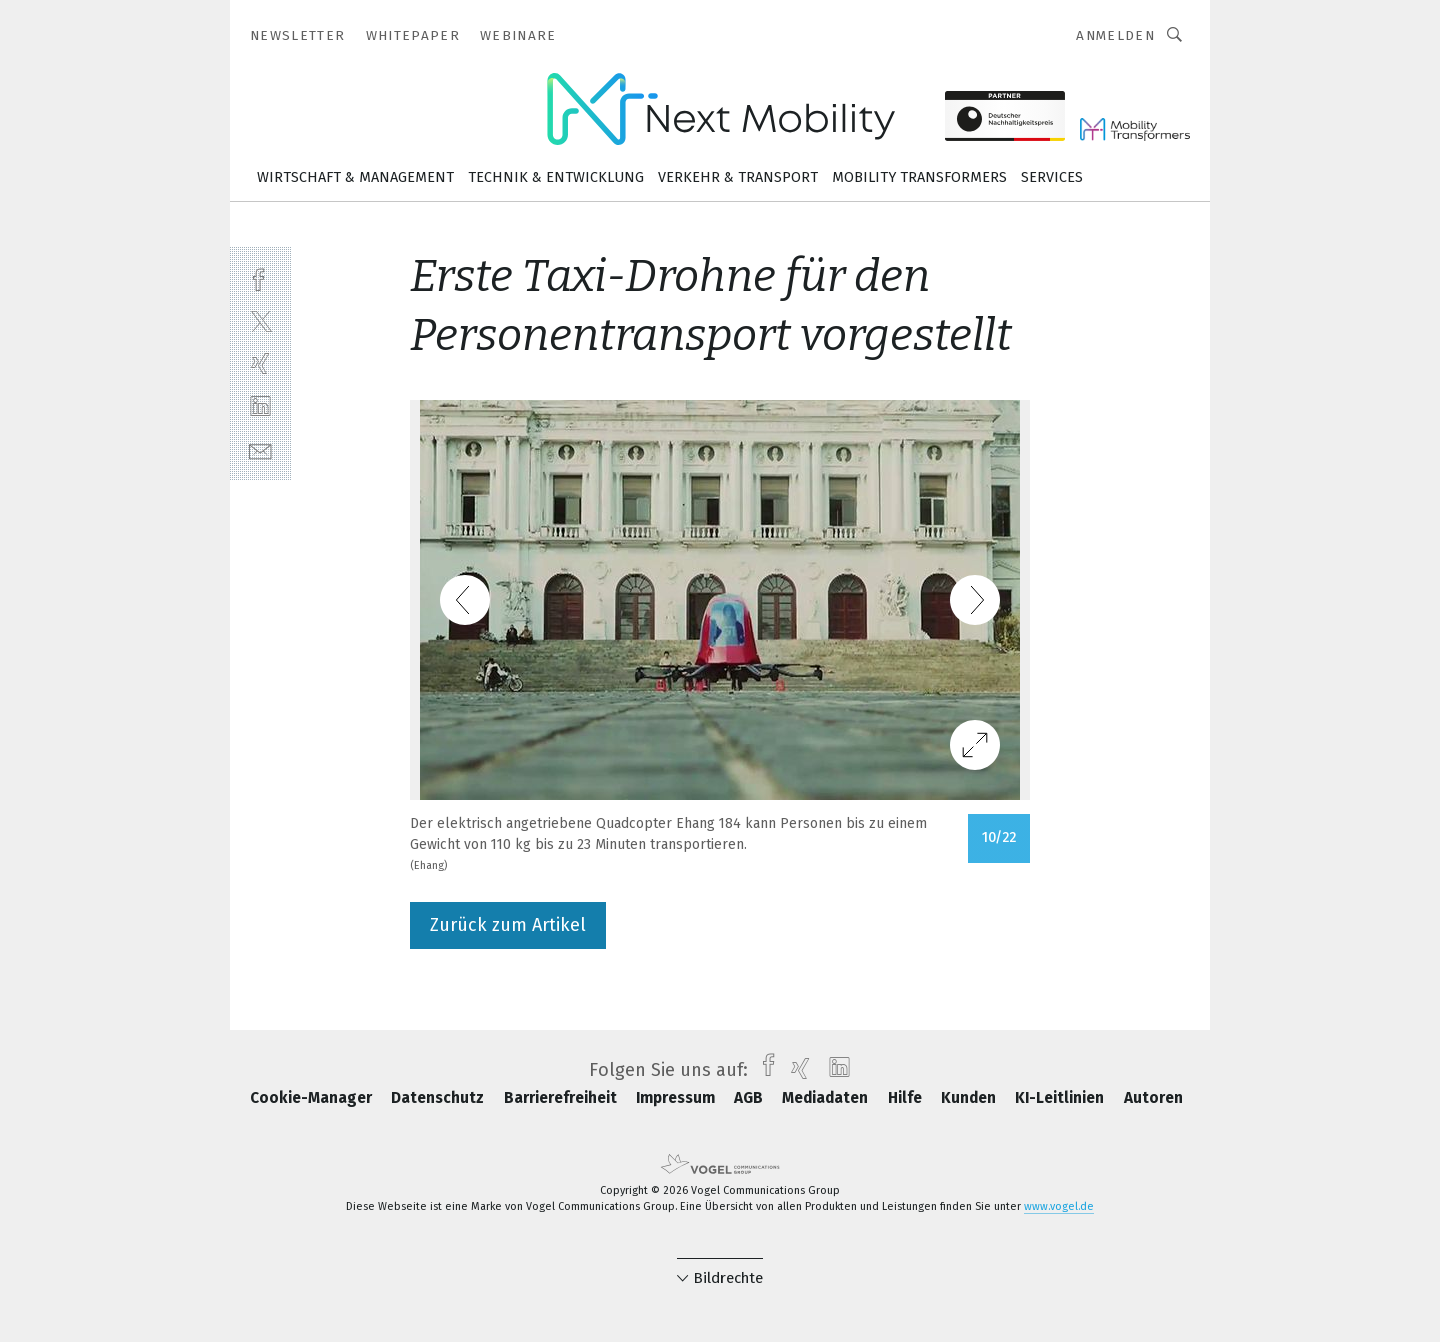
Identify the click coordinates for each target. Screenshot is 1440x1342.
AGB (750, 1098)
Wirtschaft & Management (355, 177)
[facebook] (260, 277)
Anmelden (1115, 35)
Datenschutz (439, 1098)
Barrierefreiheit (562, 1098)
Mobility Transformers (919, 177)
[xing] (260, 363)
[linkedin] (260, 406)
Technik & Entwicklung (556, 177)
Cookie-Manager (313, 1098)
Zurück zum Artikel (508, 925)
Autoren (1153, 1098)
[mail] (260, 449)
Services (1052, 177)
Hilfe (907, 1098)
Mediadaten (827, 1098)
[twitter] (260, 320)
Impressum (677, 1098)
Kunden (970, 1098)
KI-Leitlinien (1061, 1098)
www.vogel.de (1059, 1206)
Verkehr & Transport (738, 177)
